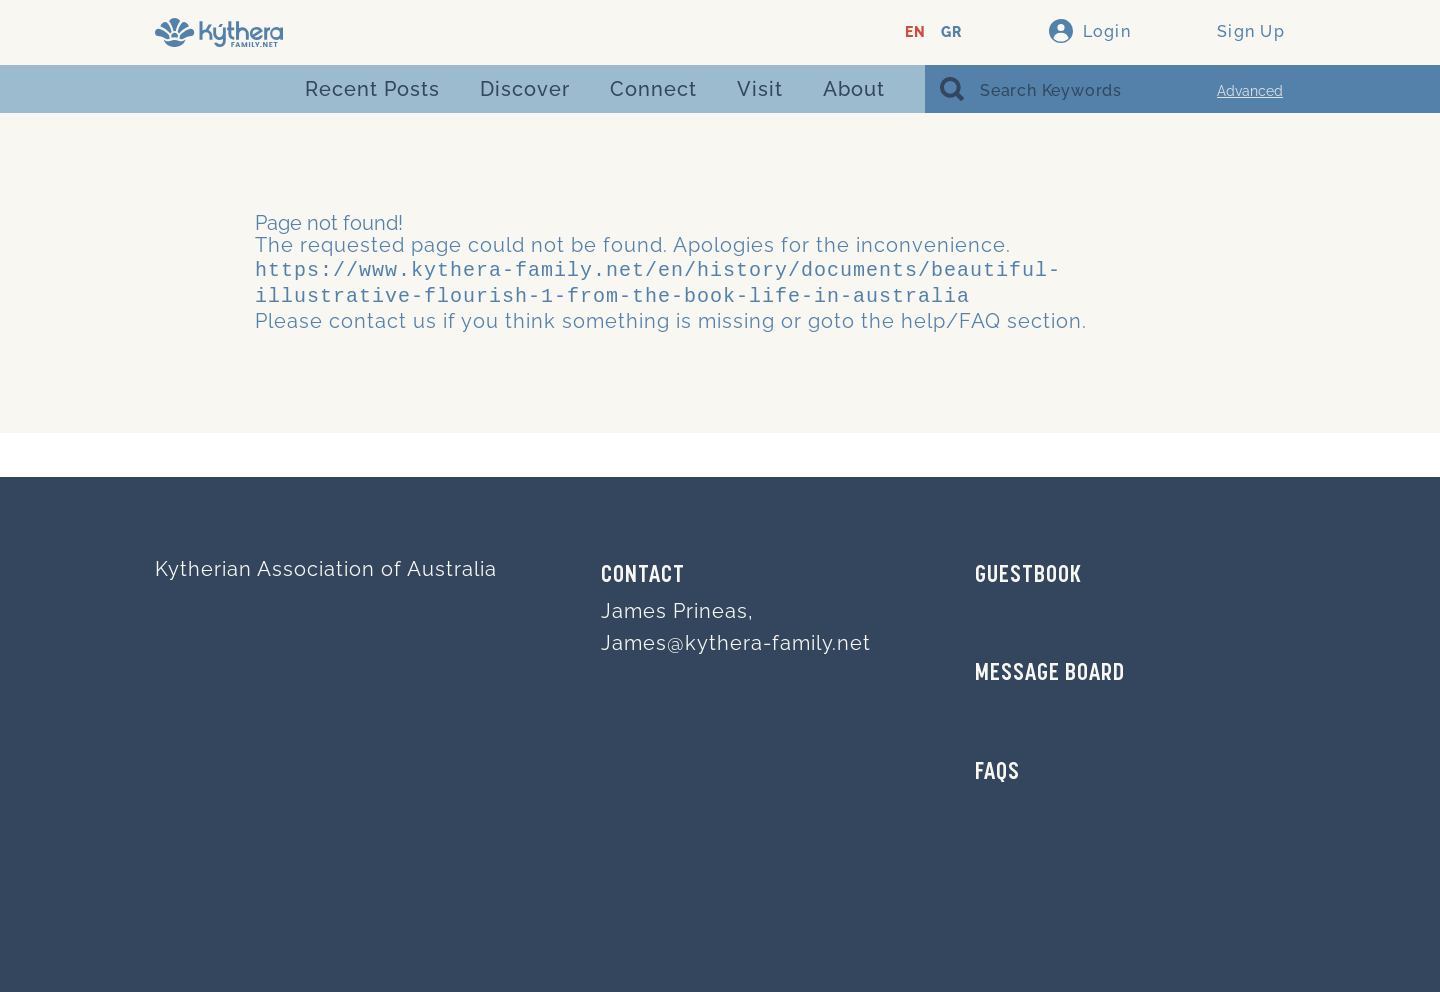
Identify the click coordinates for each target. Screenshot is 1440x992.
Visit (760, 89)
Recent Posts (372, 89)
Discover (525, 89)
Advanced (1250, 91)
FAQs (997, 773)
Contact (643, 576)
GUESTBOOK (1028, 576)
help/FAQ (951, 317)
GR (951, 32)
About (854, 89)
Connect (653, 89)
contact (368, 317)
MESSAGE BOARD (1050, 674)
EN (915, 32)
